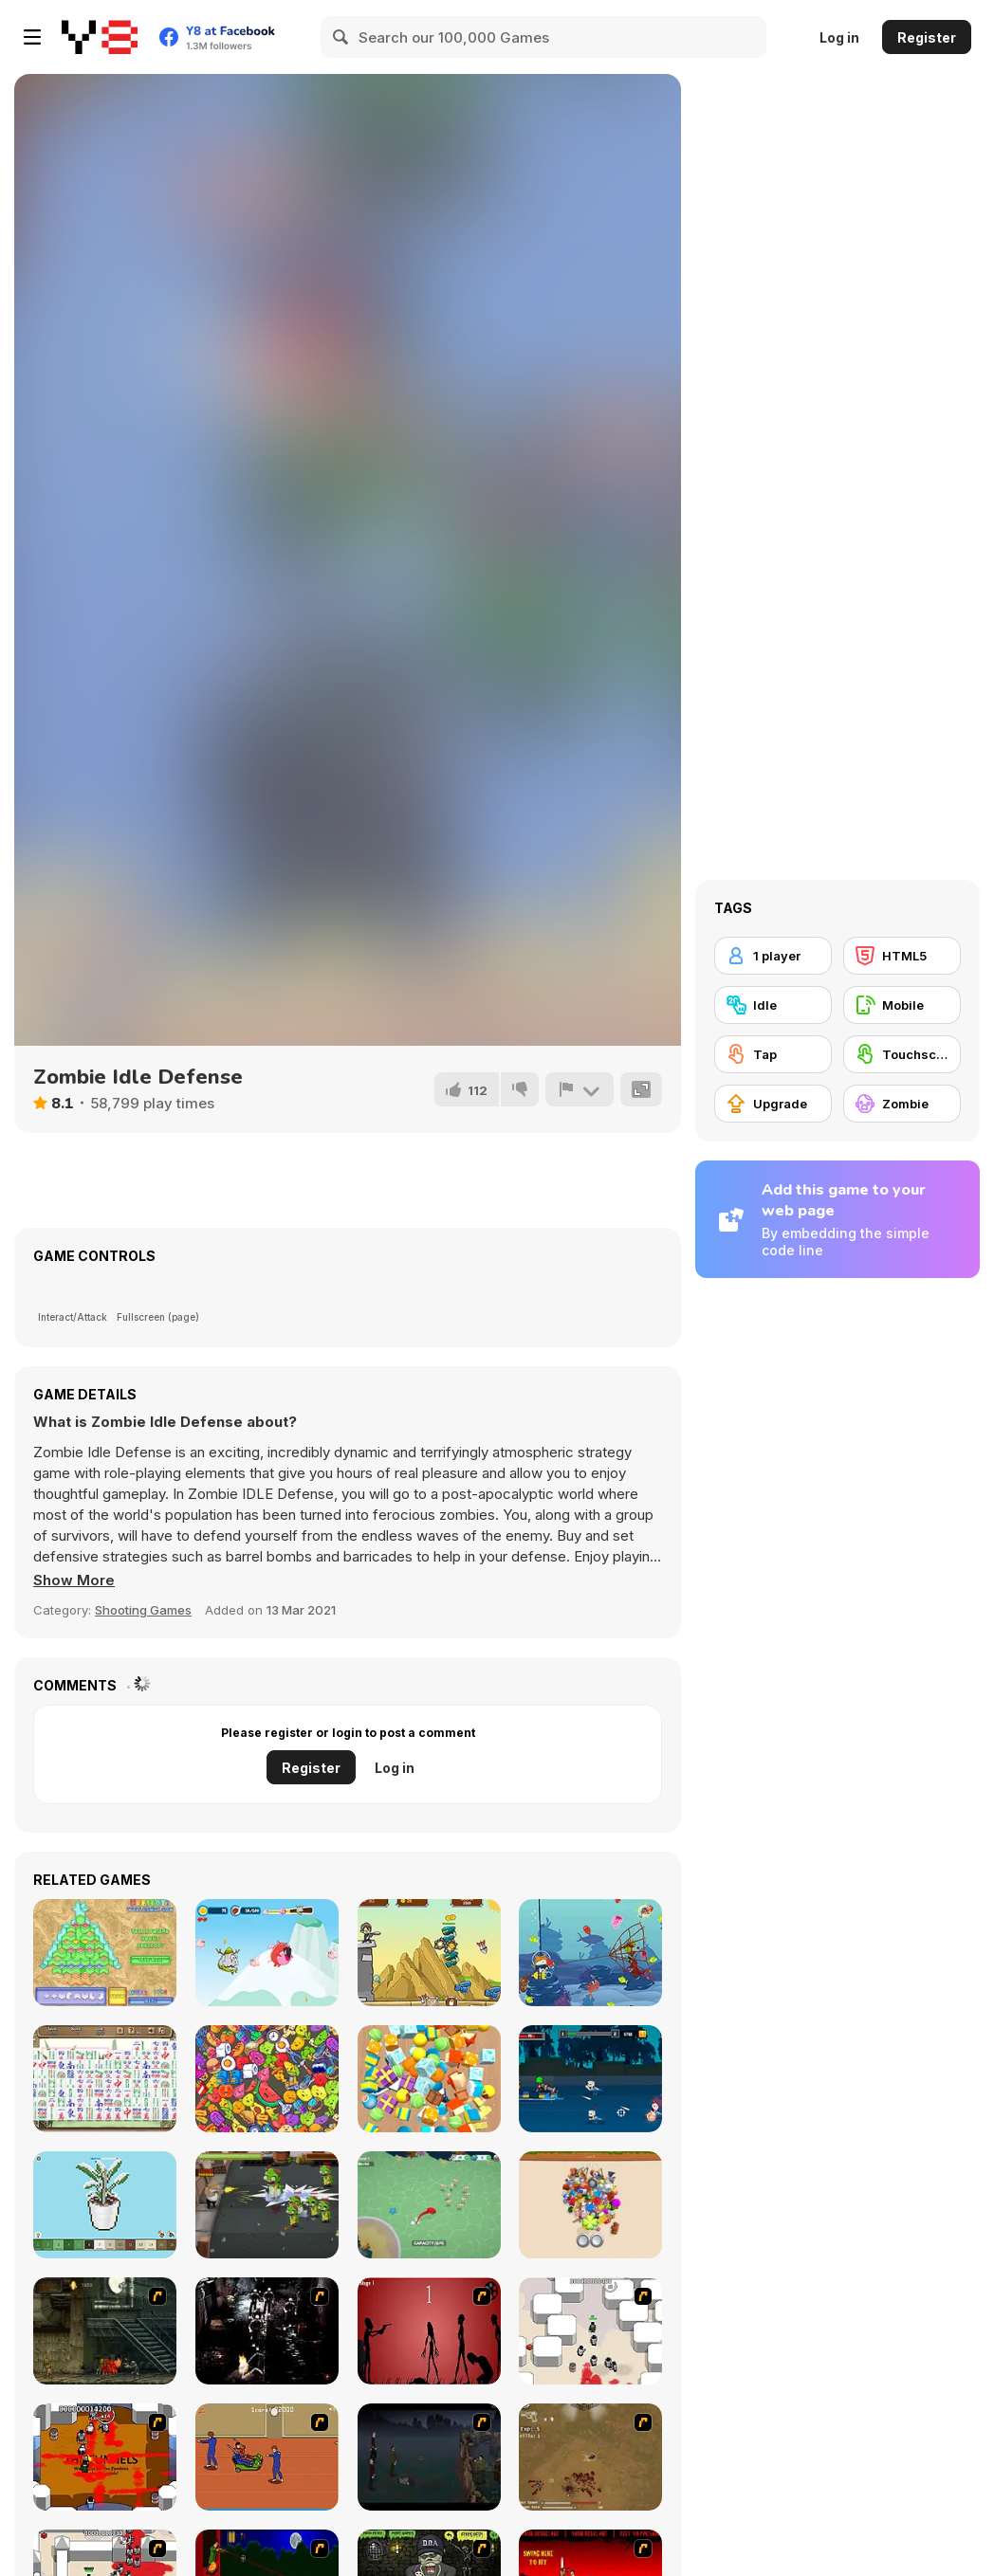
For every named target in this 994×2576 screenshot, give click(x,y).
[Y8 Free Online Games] (99, 37)
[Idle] (773, 1005)
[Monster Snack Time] (267, 1952)
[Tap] (773, 1054)
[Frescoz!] (104, 1952)
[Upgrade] (773, 1104)
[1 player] (773, 956)
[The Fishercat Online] (590, 1952)
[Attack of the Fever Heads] (267, 2457)
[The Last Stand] (429, 2457)
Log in (839, 37)
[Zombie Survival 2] (104, 2330)
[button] (74, 1580)
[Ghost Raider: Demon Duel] (267, 2330)
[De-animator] (429, 2330)
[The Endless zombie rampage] (590, 2457)
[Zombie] (902, 1104)
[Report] (579, 1089)
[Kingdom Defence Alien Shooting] (429, 1952)
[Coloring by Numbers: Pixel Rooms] (104, 2204)
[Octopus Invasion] (429, 2204)
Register (926, 37)
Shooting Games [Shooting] (143, 1609)
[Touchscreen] (902, 1054)
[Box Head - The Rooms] (104, 2457)
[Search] (341, 37)
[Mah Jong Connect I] (104, 2078)
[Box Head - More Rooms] (590, 2330)
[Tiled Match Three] (429, 2078)
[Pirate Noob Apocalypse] (590, 2078)
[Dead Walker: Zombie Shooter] (267, 2204)
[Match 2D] (267, 2078)
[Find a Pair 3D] (590, 2204)
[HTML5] (902, 956)
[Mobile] (902, 1005)
